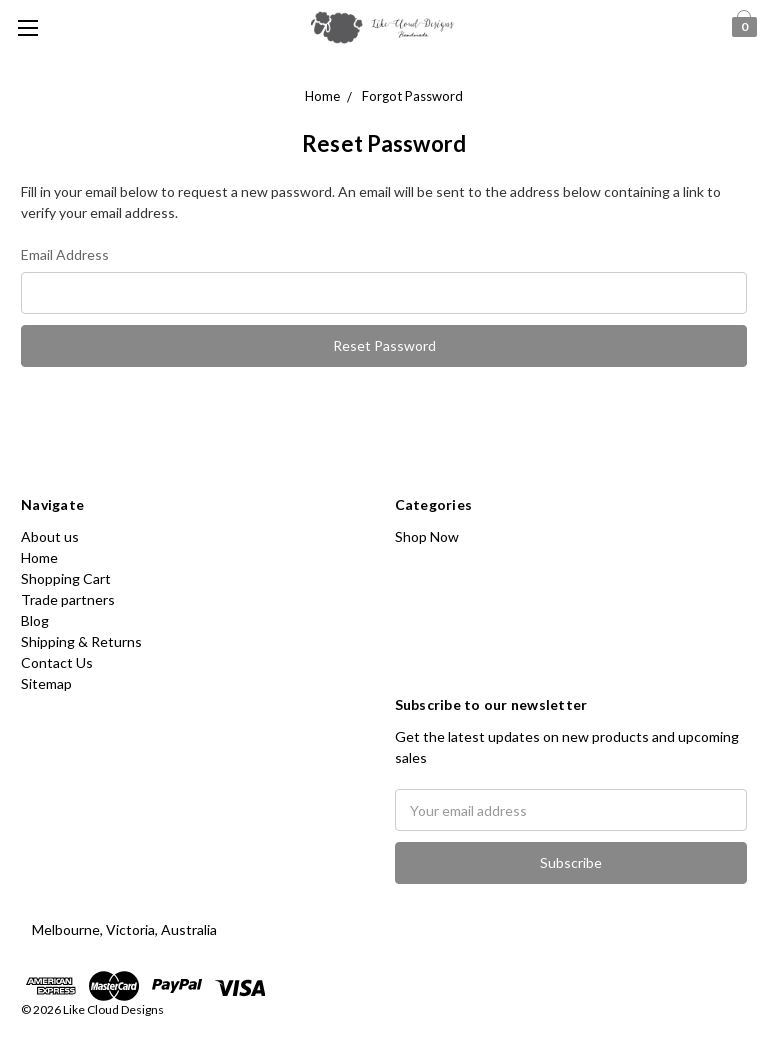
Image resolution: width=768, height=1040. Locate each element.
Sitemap (46, 683)
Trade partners (68, 599)
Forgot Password (412, 96)
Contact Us (57, 662)
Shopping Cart (66, 578)
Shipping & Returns (81, 641)
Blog (35, 620)
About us (50, 536)
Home (322, 96)
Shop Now (427, 536)
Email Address (65, 254)
